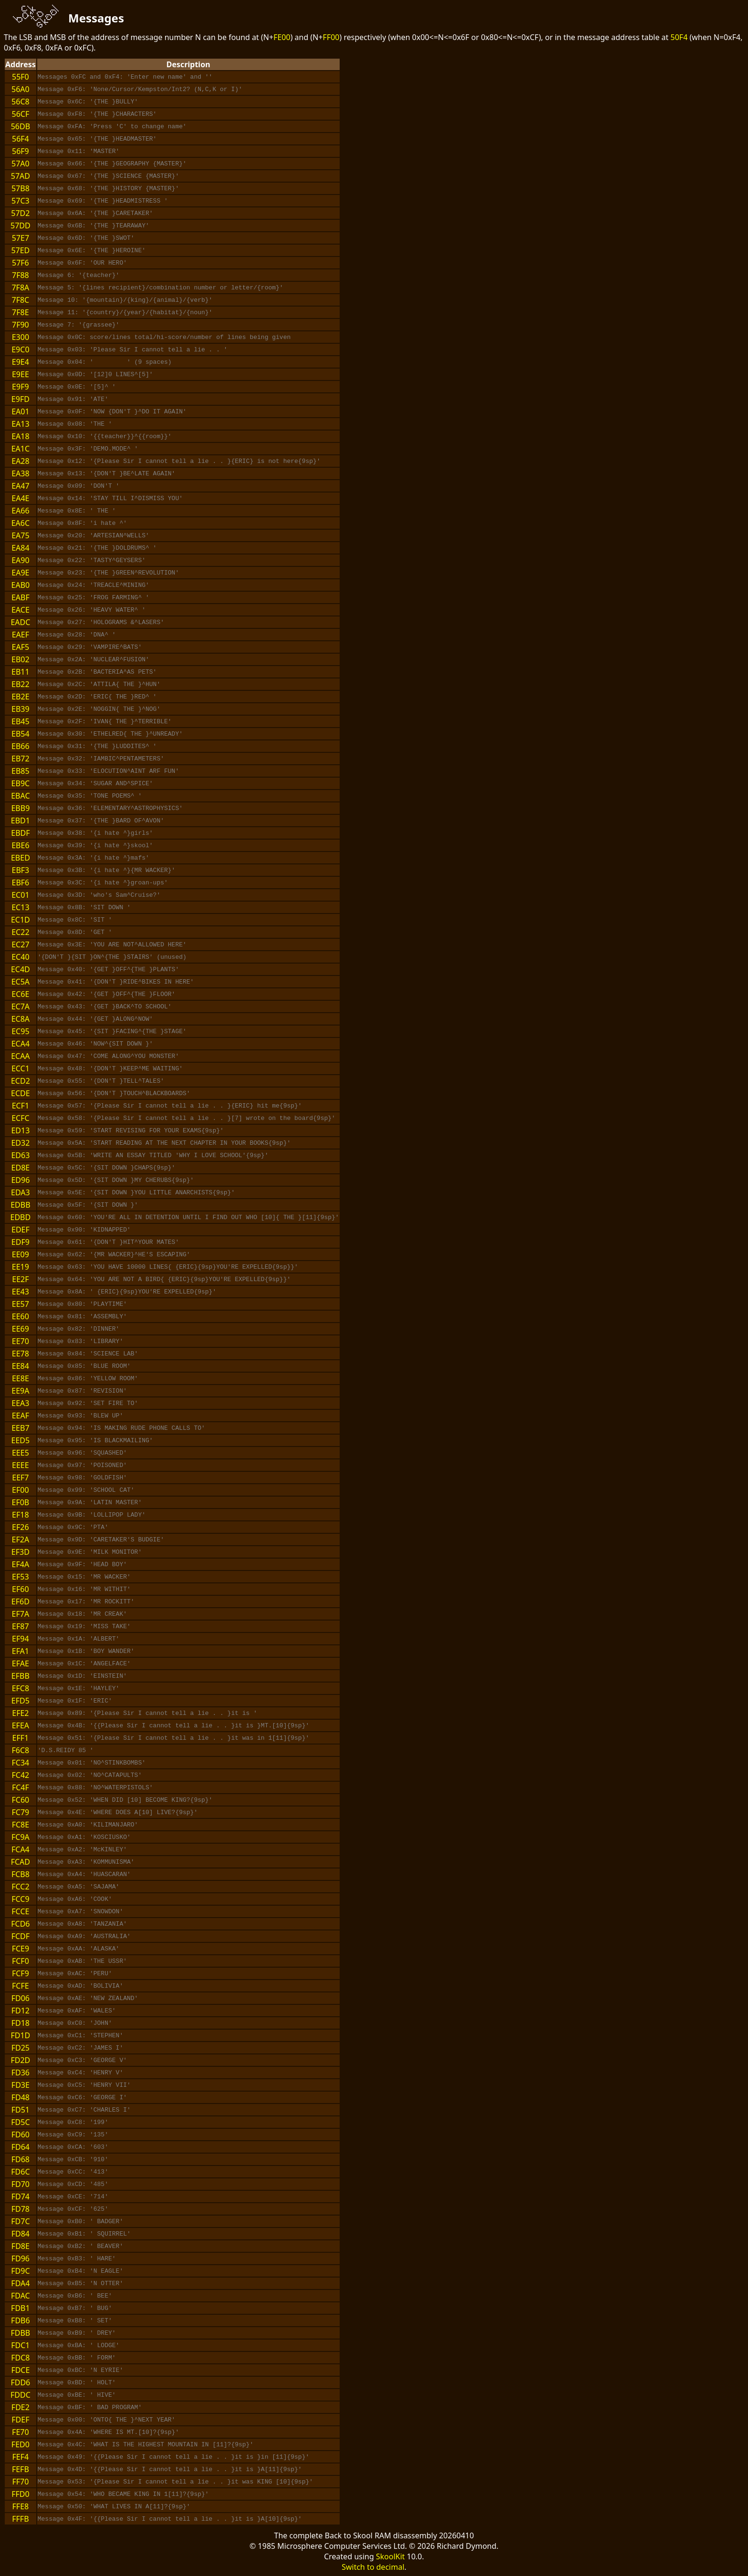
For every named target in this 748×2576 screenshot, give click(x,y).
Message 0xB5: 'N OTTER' (80, 2283)
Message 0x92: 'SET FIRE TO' (88, 1403)
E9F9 (20, 386)
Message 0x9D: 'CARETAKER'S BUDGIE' (101, 1539)
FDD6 (20, 2382)
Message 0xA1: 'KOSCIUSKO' (84, 1837)
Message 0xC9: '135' (73, 2134)
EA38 (20, 473)
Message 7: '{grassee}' (79, 324)
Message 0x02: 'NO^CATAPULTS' (90, 1775)
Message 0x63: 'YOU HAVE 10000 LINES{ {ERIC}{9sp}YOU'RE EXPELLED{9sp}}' (168, 1266)
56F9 (20, 151)
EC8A (20, 1019)
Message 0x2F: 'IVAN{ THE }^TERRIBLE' (105, 721)
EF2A (21, 1539)
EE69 (20, 1329)
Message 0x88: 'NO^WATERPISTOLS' (95, 1787)
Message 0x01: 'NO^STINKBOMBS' (91, 1762)
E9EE (20, 374)
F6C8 (21, 1750)
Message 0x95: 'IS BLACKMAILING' (95, 1440)
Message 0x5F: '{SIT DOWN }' (88, 1205)
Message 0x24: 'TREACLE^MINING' (93, 585)
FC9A (20, 1837)
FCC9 (20, 1899)
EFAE (20, 1663)
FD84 (20, 2233)
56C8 (20, 101)
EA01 (20, 411)
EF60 (20, 1589)
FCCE (20, 1911)
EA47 (20, 486)
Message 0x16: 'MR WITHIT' (84, 1589)
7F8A (20, 287)
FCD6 (20, 1924)
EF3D (20, 1552)
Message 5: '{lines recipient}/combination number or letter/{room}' (160, 287)
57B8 (20, 188)
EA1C (20, 448)
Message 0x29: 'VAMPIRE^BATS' (90, 647)
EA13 (20, 424)
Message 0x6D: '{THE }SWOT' (86, 238)
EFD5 (20, 1700)
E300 (20, 337)
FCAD (20, 1862)
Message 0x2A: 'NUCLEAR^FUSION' (93, 659)
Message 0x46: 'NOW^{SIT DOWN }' (95, 1043)
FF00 (331, 37)
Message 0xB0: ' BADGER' (80, 2221)
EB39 (20, 709)
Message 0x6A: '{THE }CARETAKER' (95, 213)
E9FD (20, 399)
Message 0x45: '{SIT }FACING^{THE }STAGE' (112, 1031)
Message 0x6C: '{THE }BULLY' (88, 101)
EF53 (20, 1576)
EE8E (20, 1378)
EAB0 (20, 585)
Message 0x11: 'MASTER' (79, 151)
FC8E (20, 1824)
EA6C (20, 523)
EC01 (20, 895)
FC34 (21, 1762)
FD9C (20, 2271)
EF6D (20, 1601)
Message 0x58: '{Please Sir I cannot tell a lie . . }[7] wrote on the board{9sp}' (186, 1118)
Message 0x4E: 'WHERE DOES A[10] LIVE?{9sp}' (117, 1812)
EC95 (20, 1031)
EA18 (20, 436)
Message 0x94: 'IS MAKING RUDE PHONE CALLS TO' (121, 1428)
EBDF (20, 833)
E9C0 (20, 349)
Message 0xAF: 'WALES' (77, 2010)
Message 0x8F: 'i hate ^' (82, 523)
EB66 (20, 746)
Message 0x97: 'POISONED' (82, 1465)
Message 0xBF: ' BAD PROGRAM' (90, 2407)
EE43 (20, 1291)
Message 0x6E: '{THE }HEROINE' (91, 250)
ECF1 (20, 1105)
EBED (20, 857)
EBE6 (20, 845)
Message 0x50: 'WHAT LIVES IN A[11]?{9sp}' (114, 2506)
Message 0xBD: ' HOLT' (77, 2382)
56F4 (20, 138)
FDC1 (20, 2345)
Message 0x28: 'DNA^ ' (77, 634)
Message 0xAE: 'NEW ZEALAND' (88, 1998)
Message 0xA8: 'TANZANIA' (82, 1923)
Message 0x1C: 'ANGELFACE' (84, 1663)
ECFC (20, 1118)
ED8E (20, 1167)
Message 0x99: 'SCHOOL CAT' (86, 1490)
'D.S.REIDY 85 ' (66, 1750)
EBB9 (20, 808)
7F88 (20, 275)
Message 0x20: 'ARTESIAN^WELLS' (93, 535)
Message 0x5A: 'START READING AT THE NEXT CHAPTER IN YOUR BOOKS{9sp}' (164, 1143)
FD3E (20, 2085)
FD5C (20, 2122)
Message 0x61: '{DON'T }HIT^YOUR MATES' (108, 1242)
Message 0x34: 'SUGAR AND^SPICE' (95, 783)
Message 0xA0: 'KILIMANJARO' (88, 1824)
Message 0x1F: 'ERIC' (75, 1700)
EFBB (20, 1676)
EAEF (20, 634)
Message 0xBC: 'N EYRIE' (80, 2370)
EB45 (20, 721)
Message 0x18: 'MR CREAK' (82, 1614)
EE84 (20, 1366)
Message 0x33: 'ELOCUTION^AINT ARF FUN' (108, 771)
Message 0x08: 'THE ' (75, 424)
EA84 (20, 548)
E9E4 (20, 362)
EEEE (20, 1465)
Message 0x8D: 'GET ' (75, 932)
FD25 (20, 2047)
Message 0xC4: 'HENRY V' (80, 2072)
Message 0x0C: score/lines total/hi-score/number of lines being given (164, 337)
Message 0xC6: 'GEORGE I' (82, 2097)
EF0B (20, 1502)
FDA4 (20, 2283)
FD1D (20, 2035)
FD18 (20, 2023)
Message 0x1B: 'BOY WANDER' (86, 1651)
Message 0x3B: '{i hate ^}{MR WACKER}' (107, 870)
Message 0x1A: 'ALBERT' (79, 1638)
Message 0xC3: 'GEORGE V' (82, 2060)
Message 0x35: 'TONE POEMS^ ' (90, 795)
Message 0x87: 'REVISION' (82, 1390)
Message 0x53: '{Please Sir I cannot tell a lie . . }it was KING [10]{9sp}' (175, 2481)
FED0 (20, 2444)
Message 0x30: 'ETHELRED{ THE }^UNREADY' (110, 733)
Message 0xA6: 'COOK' (75, 1899)
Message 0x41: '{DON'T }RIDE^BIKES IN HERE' (116, 981)
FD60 (20, 2134)
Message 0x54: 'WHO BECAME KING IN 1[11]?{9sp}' (123, 2494)
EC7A (20, 1006)
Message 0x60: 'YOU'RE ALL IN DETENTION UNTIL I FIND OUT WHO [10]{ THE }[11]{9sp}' (188, 1217)
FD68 (20, 2159)
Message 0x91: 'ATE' (73, 399)
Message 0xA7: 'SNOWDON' (80, 1911)
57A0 (20, 163)
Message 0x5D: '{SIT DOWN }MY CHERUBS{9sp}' (116, 1180)
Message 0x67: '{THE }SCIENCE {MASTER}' (108, 176)
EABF (20, 597)
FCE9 (20, 1948)
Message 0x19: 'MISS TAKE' (84, 1626)
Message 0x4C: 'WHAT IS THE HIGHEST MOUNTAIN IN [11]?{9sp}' (145, 2444)
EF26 (20, 1527)
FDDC (20, 2395)
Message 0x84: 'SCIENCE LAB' (88, 1353)
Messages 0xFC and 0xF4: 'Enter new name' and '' (125, 76)
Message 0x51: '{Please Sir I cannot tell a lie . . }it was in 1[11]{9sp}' (173, 1738)
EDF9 (20, 1242)
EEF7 (20, 1477)
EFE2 (20, 1713)
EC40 (20, 957)
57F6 (20, 262)
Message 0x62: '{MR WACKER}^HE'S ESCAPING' (114, 1254)
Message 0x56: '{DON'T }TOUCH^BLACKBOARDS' (114, 1093)
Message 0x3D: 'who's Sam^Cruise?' (99, 895)
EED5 (20, 1440)
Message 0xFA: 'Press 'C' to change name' (112, 126)
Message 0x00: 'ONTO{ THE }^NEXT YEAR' (107, 2419)
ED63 (20, 1155)
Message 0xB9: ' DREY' (77, 2333)
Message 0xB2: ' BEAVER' (80, 2246)
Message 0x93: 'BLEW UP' (80, 1415)
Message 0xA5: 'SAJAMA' (79, 1886)
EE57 (20, 1304)
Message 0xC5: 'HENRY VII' (84, 2085)
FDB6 (20, 2320)
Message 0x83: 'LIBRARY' (80, 1341)
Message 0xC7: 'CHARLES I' (84, 2109)
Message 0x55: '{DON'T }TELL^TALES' (101, 1081)
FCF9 (20, 1973)
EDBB (20, 1205)
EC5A (20, 981)
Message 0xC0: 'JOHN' (75, 2023)
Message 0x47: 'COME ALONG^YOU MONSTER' (108, 1056)
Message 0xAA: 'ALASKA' (79, 1948)
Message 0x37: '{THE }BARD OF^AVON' (101, 820)
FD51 (20, 2109)
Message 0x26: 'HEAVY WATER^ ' (91, 610)
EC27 (20, 944)
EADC (20, 622)
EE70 (20, 1341)
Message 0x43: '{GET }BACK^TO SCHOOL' (105, 1006)
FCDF (20, 1936)
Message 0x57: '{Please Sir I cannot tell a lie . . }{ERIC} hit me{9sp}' (170, 1105)
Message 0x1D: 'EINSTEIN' (82, 1676)
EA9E (20, 572)
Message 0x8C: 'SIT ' (75, 919)
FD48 (20, 2097)
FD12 (20, 2010)
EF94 (20, 1638)
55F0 (20, 77)
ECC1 (20, 1068)
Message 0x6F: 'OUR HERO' (82, 262)
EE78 (20, 1353)
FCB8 (20, 1874)
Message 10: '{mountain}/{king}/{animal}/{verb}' (125, 300)
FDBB (20, 2333)
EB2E (20, 696)
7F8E (20, 312)
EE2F (20, 1279)
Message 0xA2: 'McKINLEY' (82, 1849)
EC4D (20, 969)
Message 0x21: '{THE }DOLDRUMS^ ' (97, 548)
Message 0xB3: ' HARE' (77, 2258)
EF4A (21, 1564)
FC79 (21, 1812)
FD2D (20, 2060)
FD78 (20, 2209)
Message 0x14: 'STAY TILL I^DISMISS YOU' (110, 498)
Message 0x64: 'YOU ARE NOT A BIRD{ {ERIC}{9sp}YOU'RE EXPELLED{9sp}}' (164, 1279)
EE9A (20, 1390)
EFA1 (20, 1651)
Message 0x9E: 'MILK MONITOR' (90, 1552)
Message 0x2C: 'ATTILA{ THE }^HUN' (99, 684)
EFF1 (20, 1738)
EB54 (20, 734)
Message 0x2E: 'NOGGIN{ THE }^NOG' (99, 709)
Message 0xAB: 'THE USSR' (82, 1961)
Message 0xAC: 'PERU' (75, 1973)
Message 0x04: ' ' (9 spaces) (105, 362)
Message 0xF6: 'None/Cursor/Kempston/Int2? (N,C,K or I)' (140, 89)
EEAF (20, 1415)
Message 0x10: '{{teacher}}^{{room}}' (105, 436)
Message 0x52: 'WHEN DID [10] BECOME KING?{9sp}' (125, 1800)
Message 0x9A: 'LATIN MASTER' (90, 1502)
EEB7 (20, 1428)
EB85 (20, 771)
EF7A (21, 1614)
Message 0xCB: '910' (73, 2159)
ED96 (20, 1180)
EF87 (20, 1626)
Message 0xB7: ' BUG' (75, 2308)
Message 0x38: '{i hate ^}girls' (95, 833)
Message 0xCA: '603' (73, 2147)
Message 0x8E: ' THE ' (77, 510)
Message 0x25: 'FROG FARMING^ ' (93, 597)
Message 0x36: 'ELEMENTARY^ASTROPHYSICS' (110, 808)
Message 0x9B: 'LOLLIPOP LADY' (91, 1514)
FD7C (20, 2221)
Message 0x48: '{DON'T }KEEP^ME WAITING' (110, 1068)
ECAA (20, 1056)
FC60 (21, 1800)
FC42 (21, 1775)
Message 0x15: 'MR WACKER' (84, 1576)
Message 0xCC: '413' (73, 2171)
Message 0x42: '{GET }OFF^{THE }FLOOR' (107, 994)
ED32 (20, 1143)
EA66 (20, 510)
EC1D (20, 919)
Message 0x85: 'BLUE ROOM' (84, 1366)
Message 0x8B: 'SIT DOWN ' (84, 907)
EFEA (20, 1725)
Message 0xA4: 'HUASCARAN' (84, 1874)
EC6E (20, 994)
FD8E (20, 2246)
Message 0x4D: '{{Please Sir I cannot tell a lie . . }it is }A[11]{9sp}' (170, 2469)
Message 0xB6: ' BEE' (75, 2295)
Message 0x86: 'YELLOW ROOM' (88, 1378)
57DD (20, 225)
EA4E (20, 498)
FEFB (20, 2469)
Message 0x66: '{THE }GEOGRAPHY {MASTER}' (112, 163)
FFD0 (20, 2494)
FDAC (20, 2295)
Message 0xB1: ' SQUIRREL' (84, 2233)
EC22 (20, 932)
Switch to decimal (373, 2567)
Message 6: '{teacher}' (79, 275)
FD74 (20, 2196)
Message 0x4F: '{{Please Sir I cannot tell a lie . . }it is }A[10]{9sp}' (170, 2518)
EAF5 (21, 647)
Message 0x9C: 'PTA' (73, 1527)
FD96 (20, 2258)
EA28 (20, 461)
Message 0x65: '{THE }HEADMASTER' (97, 138)
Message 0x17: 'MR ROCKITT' (86, 1601)
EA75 (20, 535)
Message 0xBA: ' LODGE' (79, 2345)
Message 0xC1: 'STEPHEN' (80, 2035)
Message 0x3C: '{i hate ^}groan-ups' (103, 882)
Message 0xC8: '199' (73, 2122)
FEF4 (20, 2457)
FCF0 (20, 1961)
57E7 (20, 238)
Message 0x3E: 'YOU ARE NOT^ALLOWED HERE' (112, 944)
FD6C (20, 2171)
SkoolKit (390, 2556)
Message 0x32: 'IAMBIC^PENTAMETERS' (101, 758)
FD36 (20, 2072)
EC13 (20, 907)
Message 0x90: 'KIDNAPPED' (84, 1229)
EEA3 (20, 1403)
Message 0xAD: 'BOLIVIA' (80, 1985)
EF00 (20, 1490)
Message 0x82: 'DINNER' (79, 1328)
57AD (20, 176)
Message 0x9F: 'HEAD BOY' (82, 1564)
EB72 (20, 758)
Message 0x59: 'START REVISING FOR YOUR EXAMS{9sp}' (131, 1130)
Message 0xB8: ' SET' (75, 2320)
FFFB (20, 2519)
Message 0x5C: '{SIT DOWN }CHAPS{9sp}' (107, 1167)
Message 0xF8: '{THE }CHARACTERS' (97, 114)
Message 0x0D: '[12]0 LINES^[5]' (95, 374)
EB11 (20, 672)
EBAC (20, 795)
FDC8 (20, 2357)
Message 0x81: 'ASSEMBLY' (82, 1316)
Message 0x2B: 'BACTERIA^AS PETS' (97, 671)
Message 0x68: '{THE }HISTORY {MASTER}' (108, 188)
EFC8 (20, 1688)
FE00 (282, 37)
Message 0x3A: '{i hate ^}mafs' (93, 857)
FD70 (20, 2184)
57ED (20, 250)
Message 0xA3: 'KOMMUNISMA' (86, 1862)
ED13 (20, 1130)
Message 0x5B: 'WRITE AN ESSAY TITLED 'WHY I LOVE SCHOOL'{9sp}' (153, 1155)
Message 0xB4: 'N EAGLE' (80, 2271)
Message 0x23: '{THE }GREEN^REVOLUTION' (108, 572)
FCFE (20, 1986)
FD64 (20, 2147)
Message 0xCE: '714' (73, 2196)
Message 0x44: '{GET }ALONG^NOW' (95, 1019)
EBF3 (20, 870)
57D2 (20, 213)
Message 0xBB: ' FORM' (77, 2357)
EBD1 (20, 820)
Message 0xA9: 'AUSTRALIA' (84, 1936)
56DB (20, 126)
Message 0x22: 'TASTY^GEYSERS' (91, 560)
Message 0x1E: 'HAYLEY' (79, 1688)
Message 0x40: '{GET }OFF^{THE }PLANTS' (108, 969)
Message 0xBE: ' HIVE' (77, 2395)
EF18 (20, 1514)
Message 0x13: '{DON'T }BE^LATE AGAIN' (107, 473)
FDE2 (20, 2407)
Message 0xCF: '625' (73, 2209)
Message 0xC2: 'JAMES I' (80, 2047)
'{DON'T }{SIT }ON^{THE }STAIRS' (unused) (112, 957)
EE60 (20, 1316)
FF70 (20, 2481)
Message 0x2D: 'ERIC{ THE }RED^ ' (97, 696)
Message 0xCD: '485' (73, 2184)
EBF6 (20, 882)
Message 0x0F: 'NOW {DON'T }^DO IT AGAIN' (112, 411)
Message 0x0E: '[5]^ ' (77, 386)
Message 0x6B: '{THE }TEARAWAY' (93, 225)
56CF (21, 114)
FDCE (20, 2370)
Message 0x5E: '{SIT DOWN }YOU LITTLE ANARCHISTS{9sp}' (136, 1192)
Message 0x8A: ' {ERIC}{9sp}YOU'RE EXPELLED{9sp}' (127, 1291)
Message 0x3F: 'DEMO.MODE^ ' (88, 448)
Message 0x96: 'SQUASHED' (82, 1452)
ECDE (20, 1093)
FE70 (20, 2432)
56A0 (20, 89)
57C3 (20, 200)
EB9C (20, 783)
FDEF (20, 2419)
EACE (20, 610)
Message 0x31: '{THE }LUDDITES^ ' (97, 746)
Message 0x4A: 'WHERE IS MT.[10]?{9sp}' (108, 2432)
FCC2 (20, 1886)
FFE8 (20, 2506)
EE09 (20, 1254)
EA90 (20, 560)
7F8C (21, 300)
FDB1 (20, 2308)
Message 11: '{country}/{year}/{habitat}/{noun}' (125, 312)
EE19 (20, 1267)
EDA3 (20, 1192)
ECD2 (20, 1081)
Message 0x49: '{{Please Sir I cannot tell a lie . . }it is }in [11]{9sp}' (173, 2457)
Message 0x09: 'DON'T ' (79, 486)
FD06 (20, 1998)
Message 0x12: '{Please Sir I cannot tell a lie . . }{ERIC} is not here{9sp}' (179, 461)
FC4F (20, 1787)
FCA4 (20, 1849)
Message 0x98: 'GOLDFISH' (82, 1477)
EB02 (20, 659)
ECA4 (20, 1043)
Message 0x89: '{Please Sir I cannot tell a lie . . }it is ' (147, 1713)
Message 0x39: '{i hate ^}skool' (95, 845)
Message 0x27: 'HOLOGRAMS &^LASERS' (101, 622)
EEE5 (20, 1452)
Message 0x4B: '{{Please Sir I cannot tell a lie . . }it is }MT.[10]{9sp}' (173, 1725)
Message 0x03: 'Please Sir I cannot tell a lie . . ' (133, 349)
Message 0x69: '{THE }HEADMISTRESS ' (103, 200)
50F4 (679, 37)
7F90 (20, 324)
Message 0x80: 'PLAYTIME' (82, 1304)
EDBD (20, 1217)
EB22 (20, 684)
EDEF (20, 1229)
